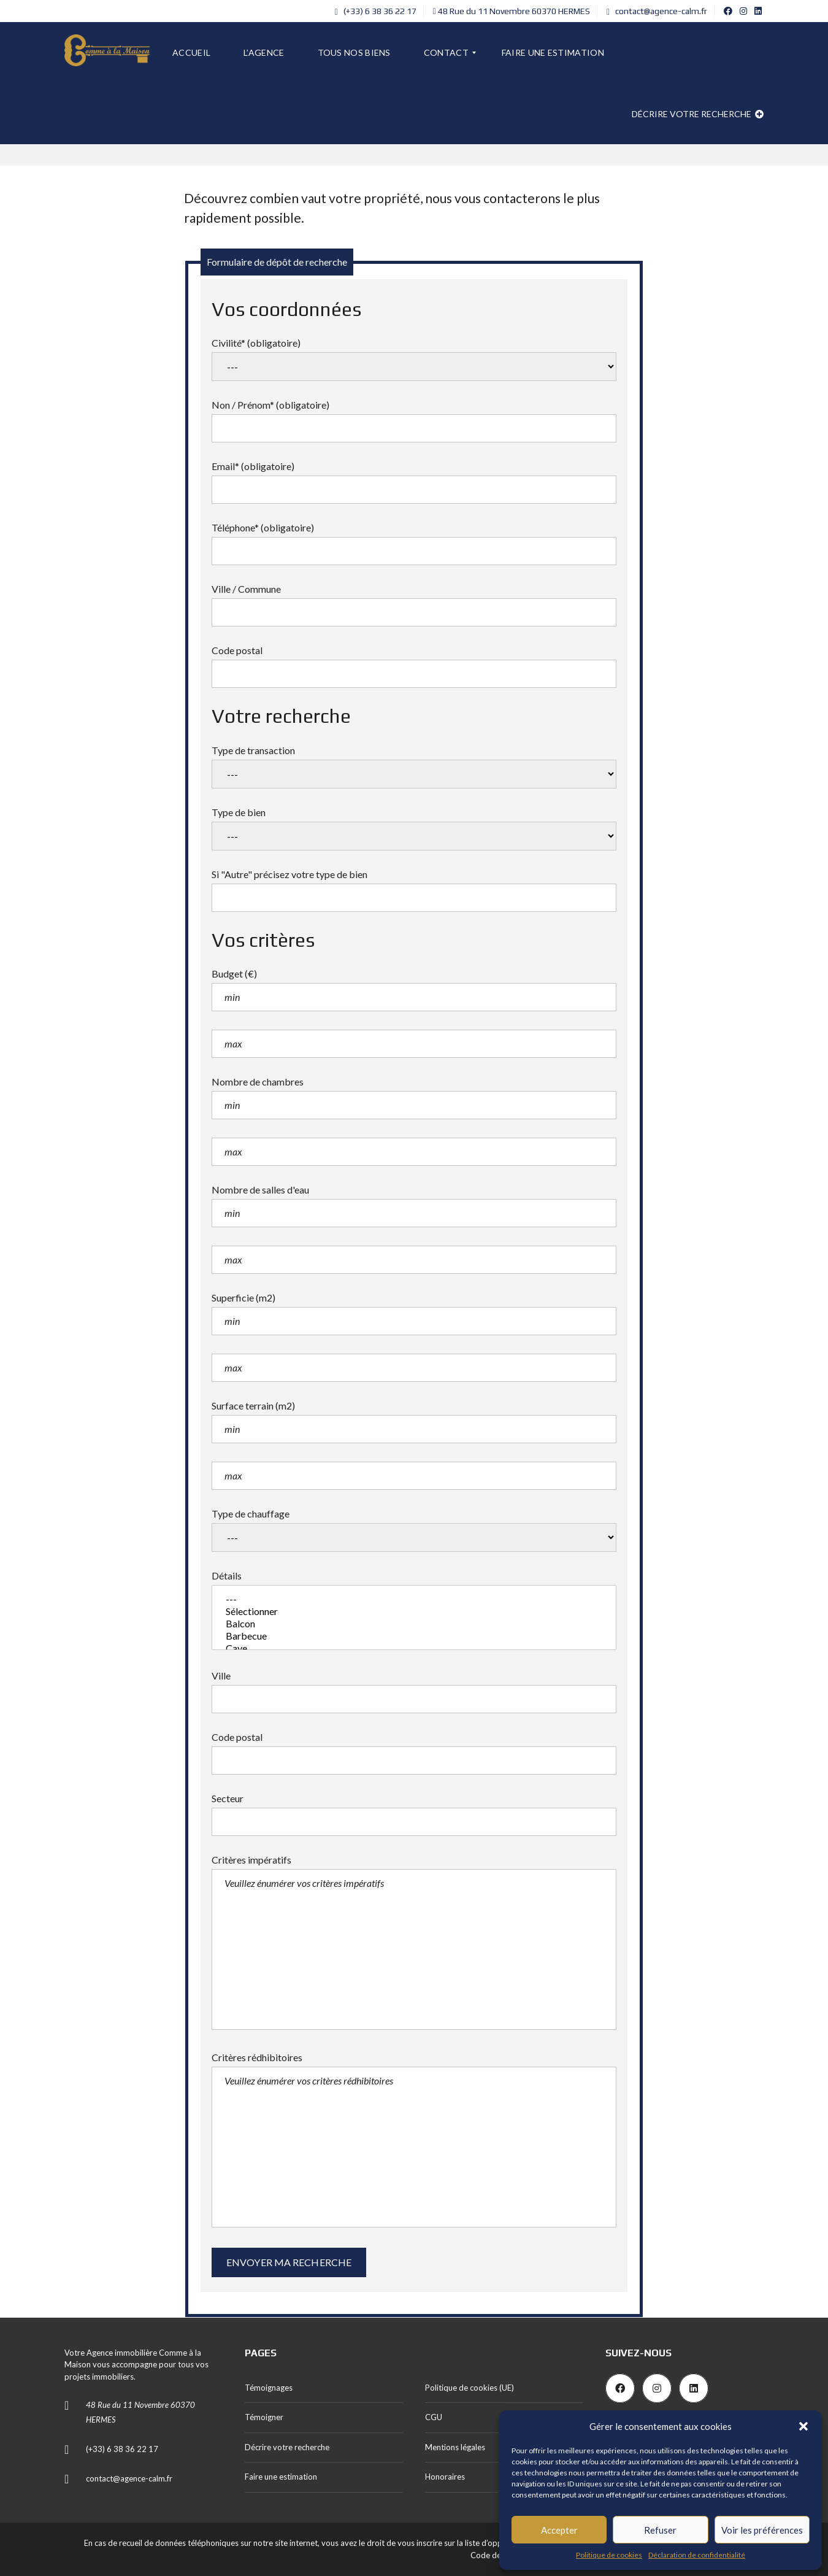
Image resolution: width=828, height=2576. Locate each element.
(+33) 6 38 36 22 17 (375, 11)
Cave (414, 1648)
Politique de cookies (609, 2554)
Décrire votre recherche (698, 114)
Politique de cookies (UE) (469, 2388)
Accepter (559, 2530)
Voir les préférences (762, 2530)
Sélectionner (414, 1611)
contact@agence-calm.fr (657, 11)
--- (414, 1599)
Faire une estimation (281, 2477)
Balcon (414, 1624)
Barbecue (414, 1636)
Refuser (660, 2530)
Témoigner (264, 2417)
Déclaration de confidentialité (696, 2554)
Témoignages (269, 2388)
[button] (803, 2426)
